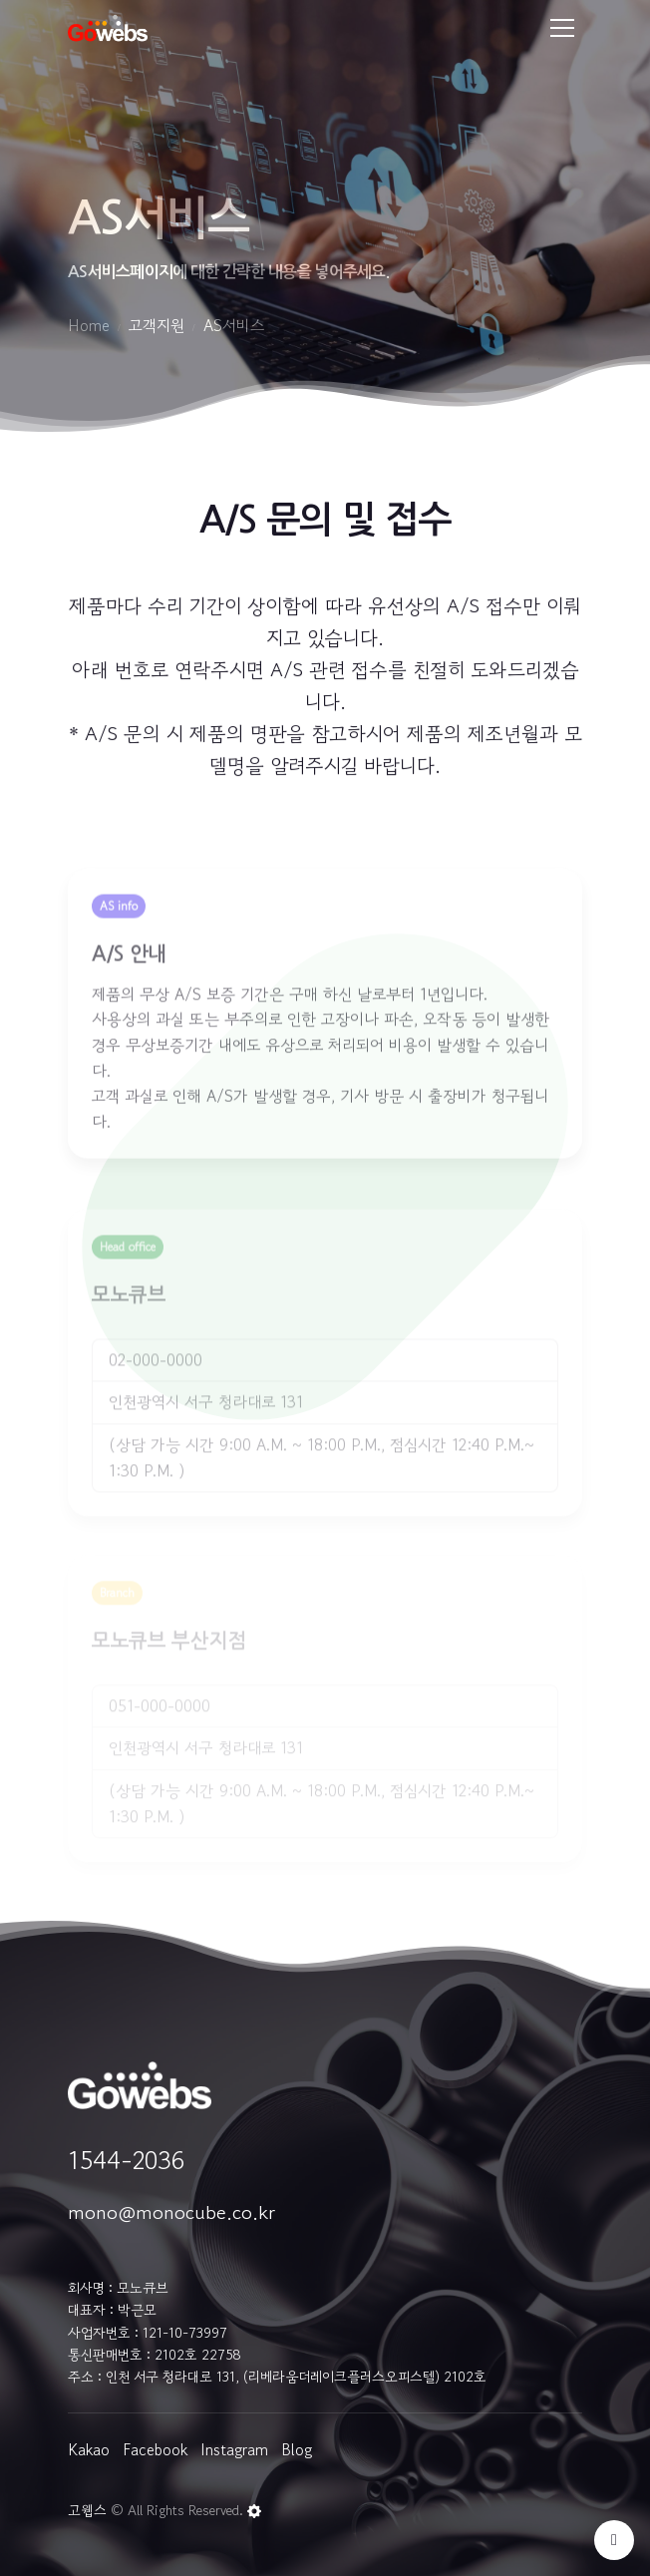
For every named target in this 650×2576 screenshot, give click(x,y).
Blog (296, 2449)
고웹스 (87, 2510)
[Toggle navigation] (562, 28)
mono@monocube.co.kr (171, 2212)
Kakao (89, 2449)
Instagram (234, 2449)
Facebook (155, 2449)
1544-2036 (126, 2160)
